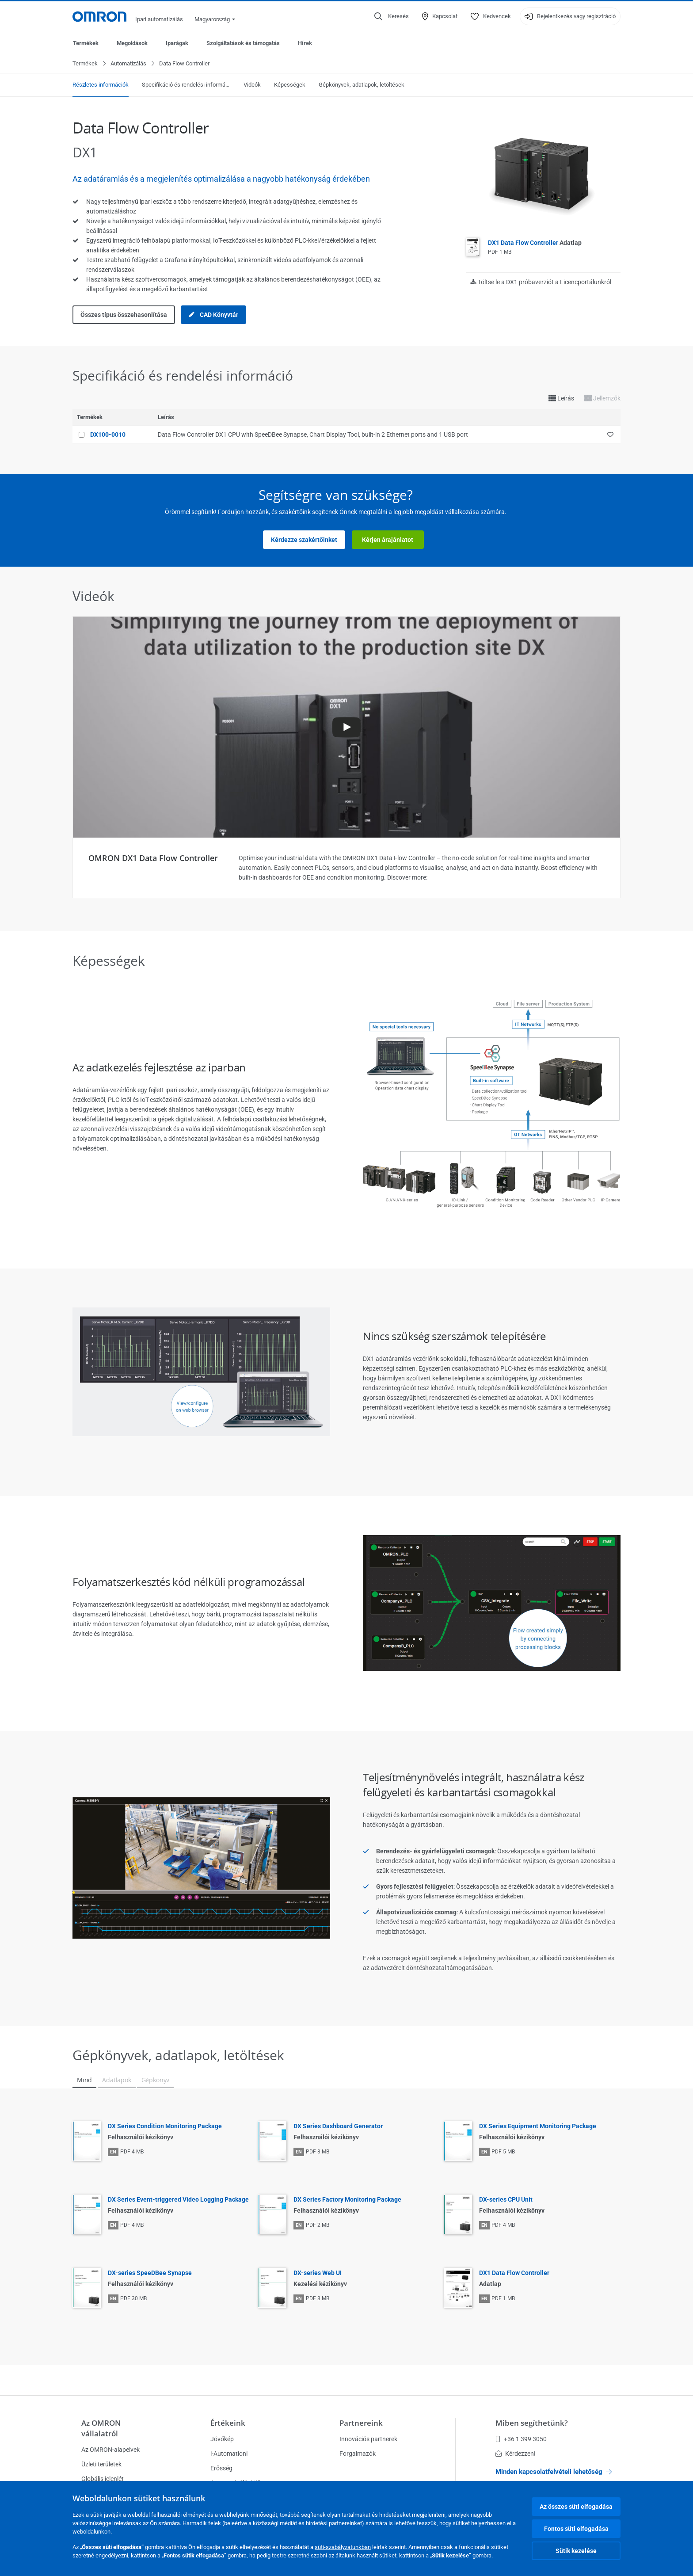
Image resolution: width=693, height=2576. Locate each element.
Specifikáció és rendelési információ (186, 85)
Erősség (221, 2468)
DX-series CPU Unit (506, 2199)
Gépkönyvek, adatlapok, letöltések (361, 85)
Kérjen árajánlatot (387, 540)
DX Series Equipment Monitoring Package (537, 2126)
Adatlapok (116, 2080)
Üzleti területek (101, 2464)
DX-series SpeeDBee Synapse (150, 2273)
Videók (252, 85)
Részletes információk (100, 85)
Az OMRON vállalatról (101, 2428)
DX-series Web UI (317, 2273)
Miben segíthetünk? (531, 2423)
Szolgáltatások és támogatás (243, 43)
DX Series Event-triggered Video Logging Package (178, 2199)
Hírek (305, 43)
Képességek (289, 85)
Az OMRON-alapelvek (110, 2449)
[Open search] (391, 16)
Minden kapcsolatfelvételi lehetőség (553, 2472)
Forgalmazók (357, 2453)
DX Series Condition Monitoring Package (165, 2126)
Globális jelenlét (102, 2478)
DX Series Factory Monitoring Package (347, 2199)
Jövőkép (222, 2439)
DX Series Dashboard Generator (338, 2126)
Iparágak (177, 43)
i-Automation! (229, 2453)
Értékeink (227, 2423)
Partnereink (361, 2423)
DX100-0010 (108, 434)
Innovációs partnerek (368, 2439)
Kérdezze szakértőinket (304, 540)
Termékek (86, 43)
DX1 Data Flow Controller (535, 243)
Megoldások (132, 43)
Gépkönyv (155, 2080)
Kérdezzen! (515, 2453)
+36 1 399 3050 (521, 2439)
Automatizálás (128, 64)
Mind (84, 2080)
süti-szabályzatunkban (343, 2547)
